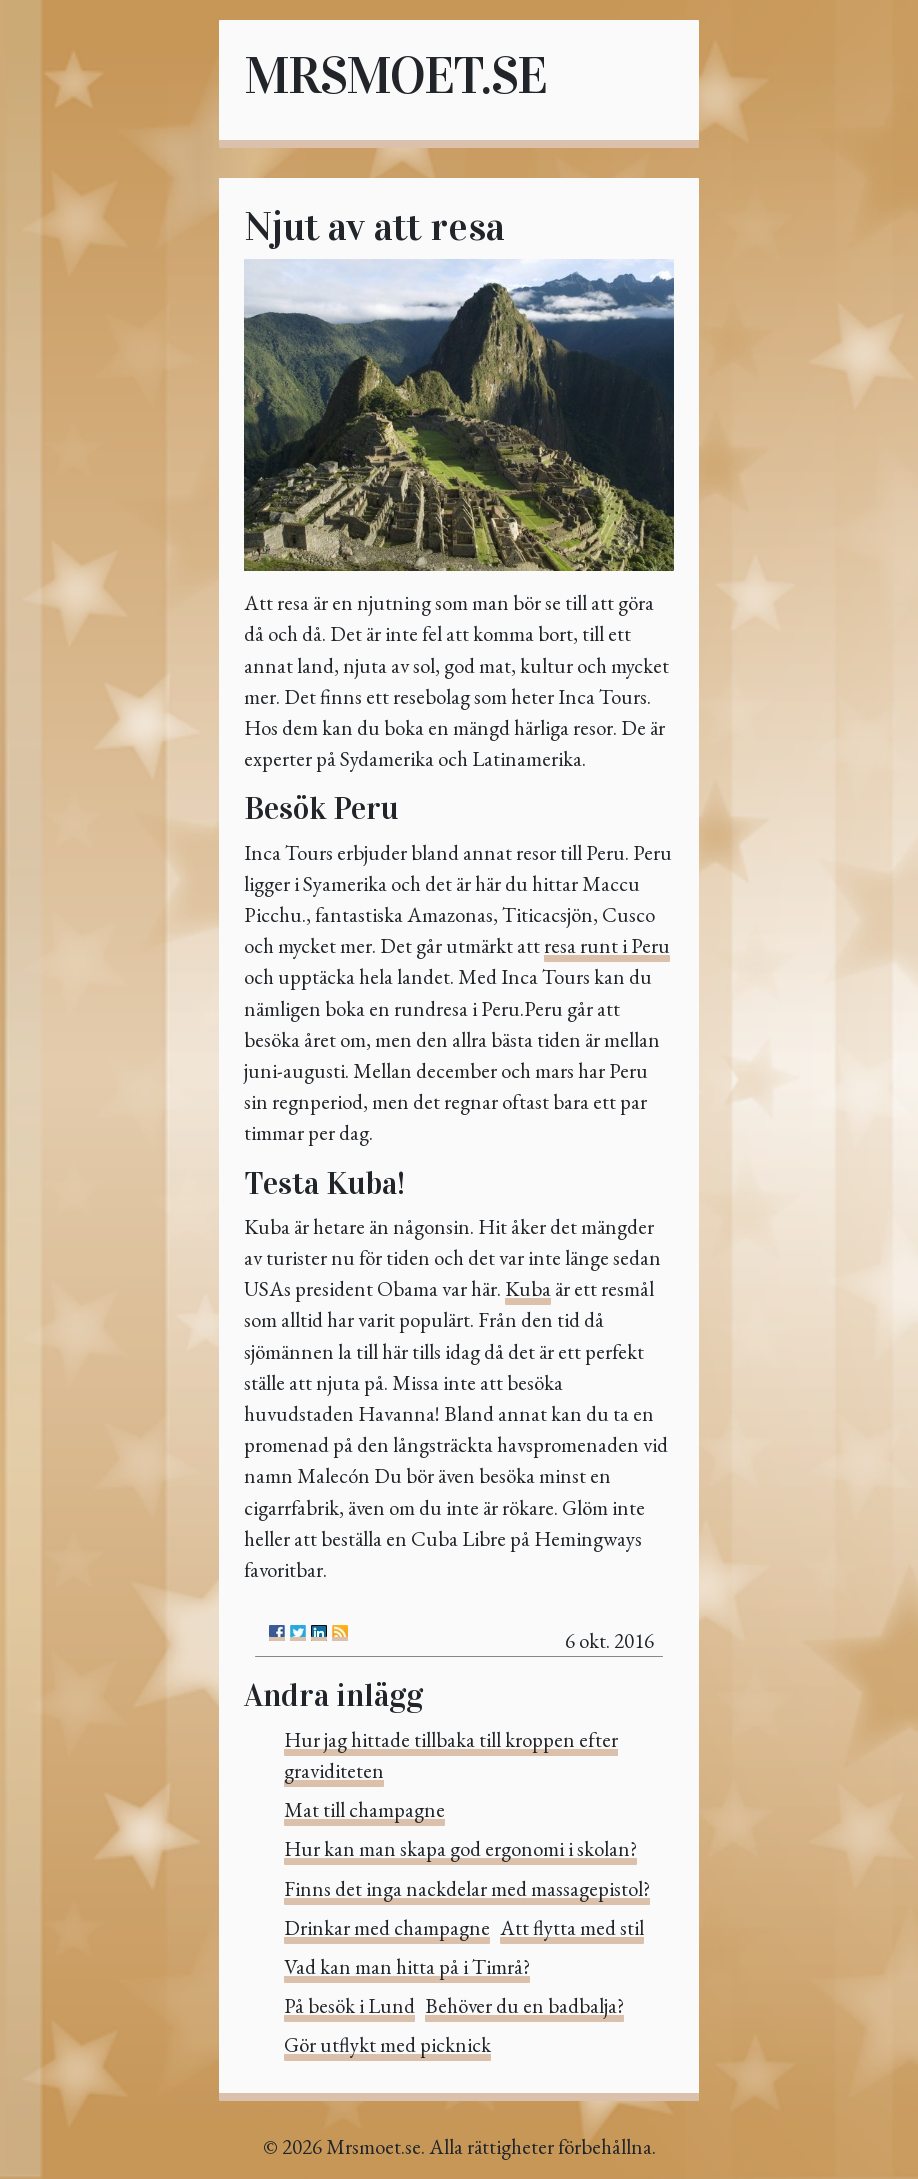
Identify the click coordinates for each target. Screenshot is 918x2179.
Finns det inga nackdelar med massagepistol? (467, 1888)
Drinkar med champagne (387, 1927)
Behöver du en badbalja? (524, 2005)
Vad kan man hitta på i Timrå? (407, 1966)
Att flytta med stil (572, 1927)
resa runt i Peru (607, 945)
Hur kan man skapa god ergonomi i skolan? (460, 1848)
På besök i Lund (349, 2005)
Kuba (528, 1288)
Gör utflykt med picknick (387, 2044)
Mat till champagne (364, 1809)
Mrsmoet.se (395, 75)
